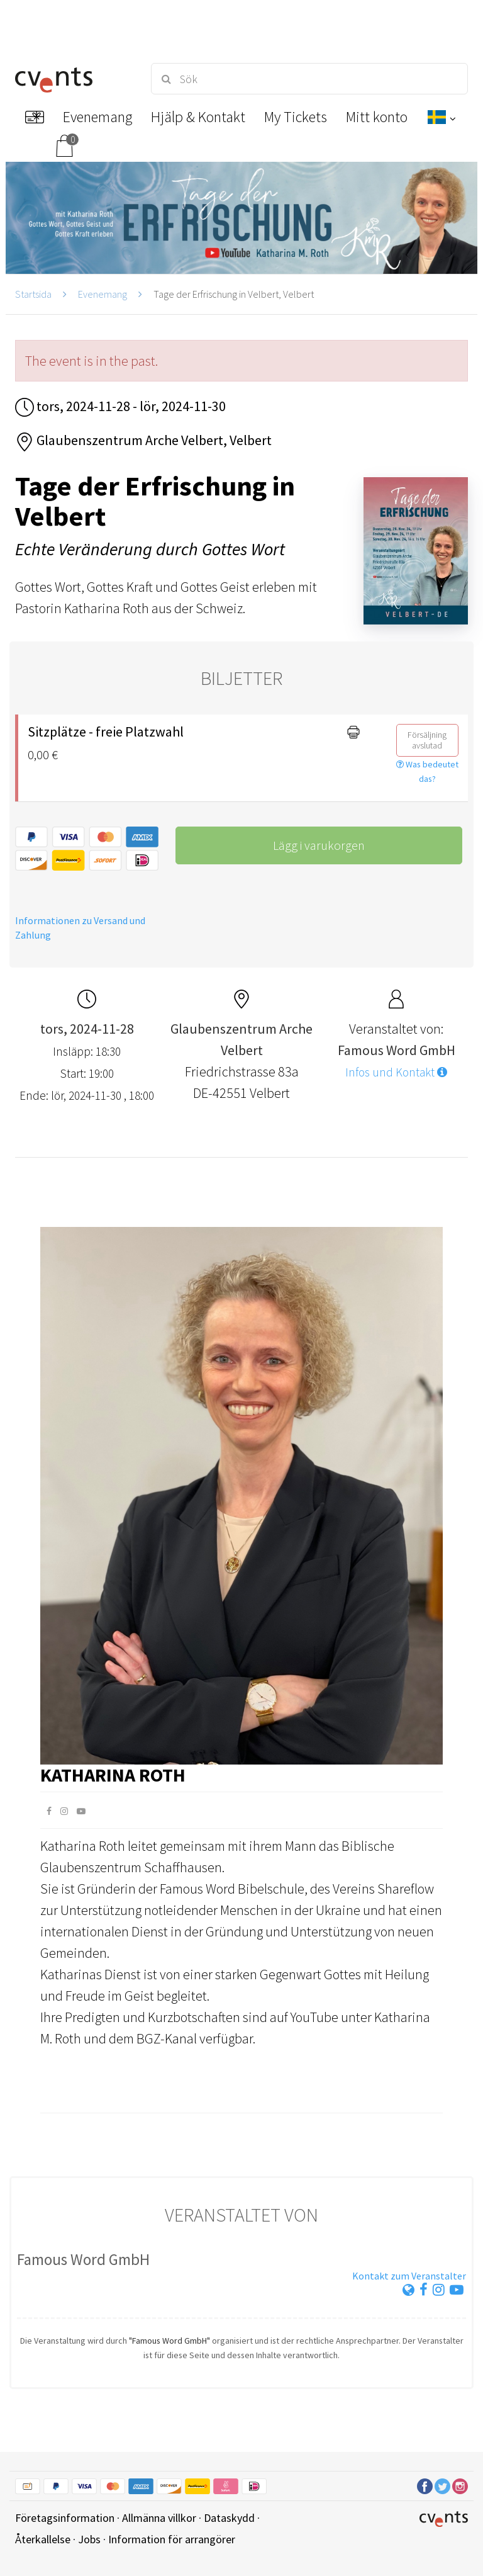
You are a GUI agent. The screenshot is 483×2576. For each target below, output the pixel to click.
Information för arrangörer (171, 2539)
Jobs (89, 2539)
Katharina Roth (113, 1775)
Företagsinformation (64, 2518)
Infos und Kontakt (396, 1072)
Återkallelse (42, 2539)
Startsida (33, 294)
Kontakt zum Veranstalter (409, 2275)
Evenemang (102, 294)
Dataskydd (229, 2518)
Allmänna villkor (159, 2518)
